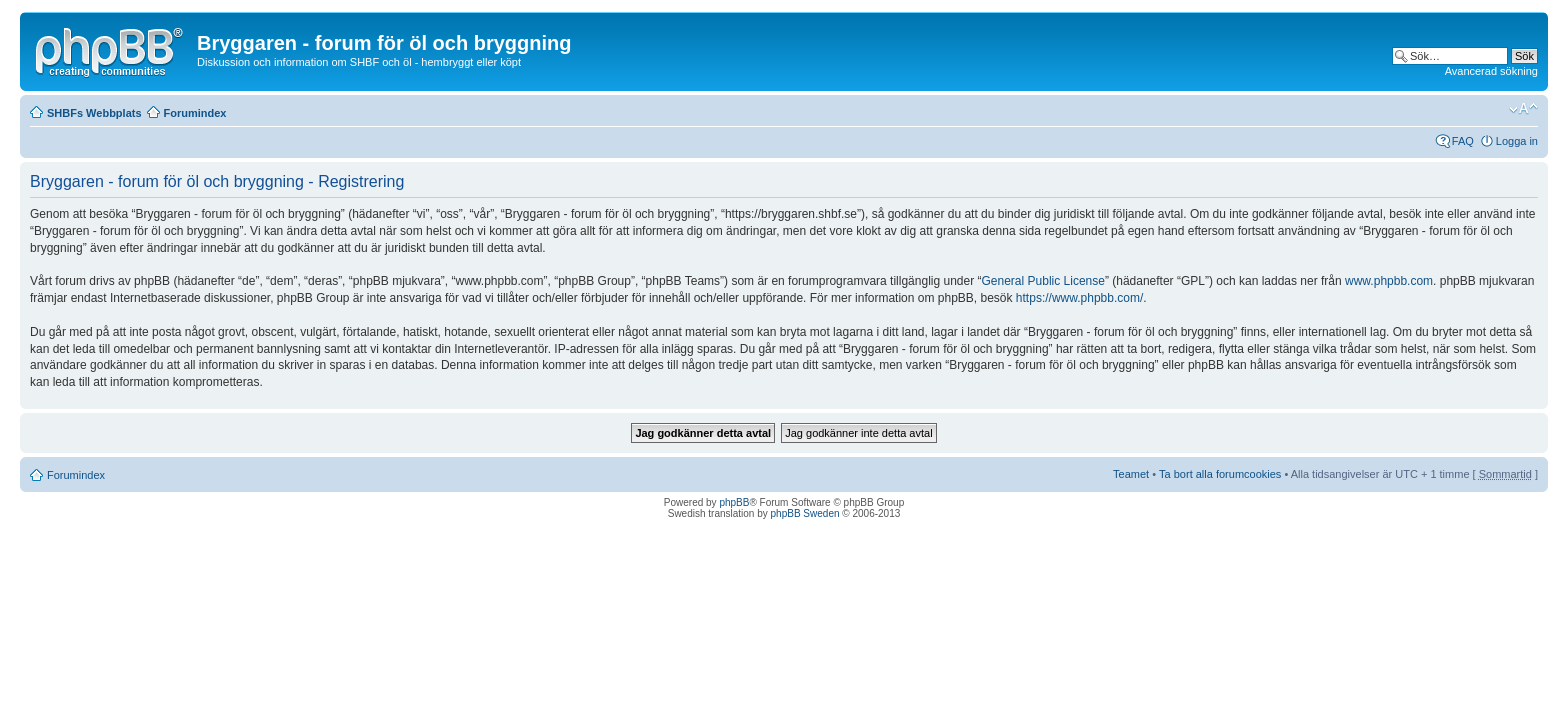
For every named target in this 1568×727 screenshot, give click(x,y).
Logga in (1517, 141)
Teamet (1131, 474)
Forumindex (195, 113)
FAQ (1463, 141)
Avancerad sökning (1491, 71)
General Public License (1043, 281)
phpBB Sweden (805, 513)
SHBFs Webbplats (94, 113)
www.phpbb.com (1389, 281)
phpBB (734, 502)
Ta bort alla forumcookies (1220, 474)
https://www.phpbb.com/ (1079, 298)
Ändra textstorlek (1523, 109)
